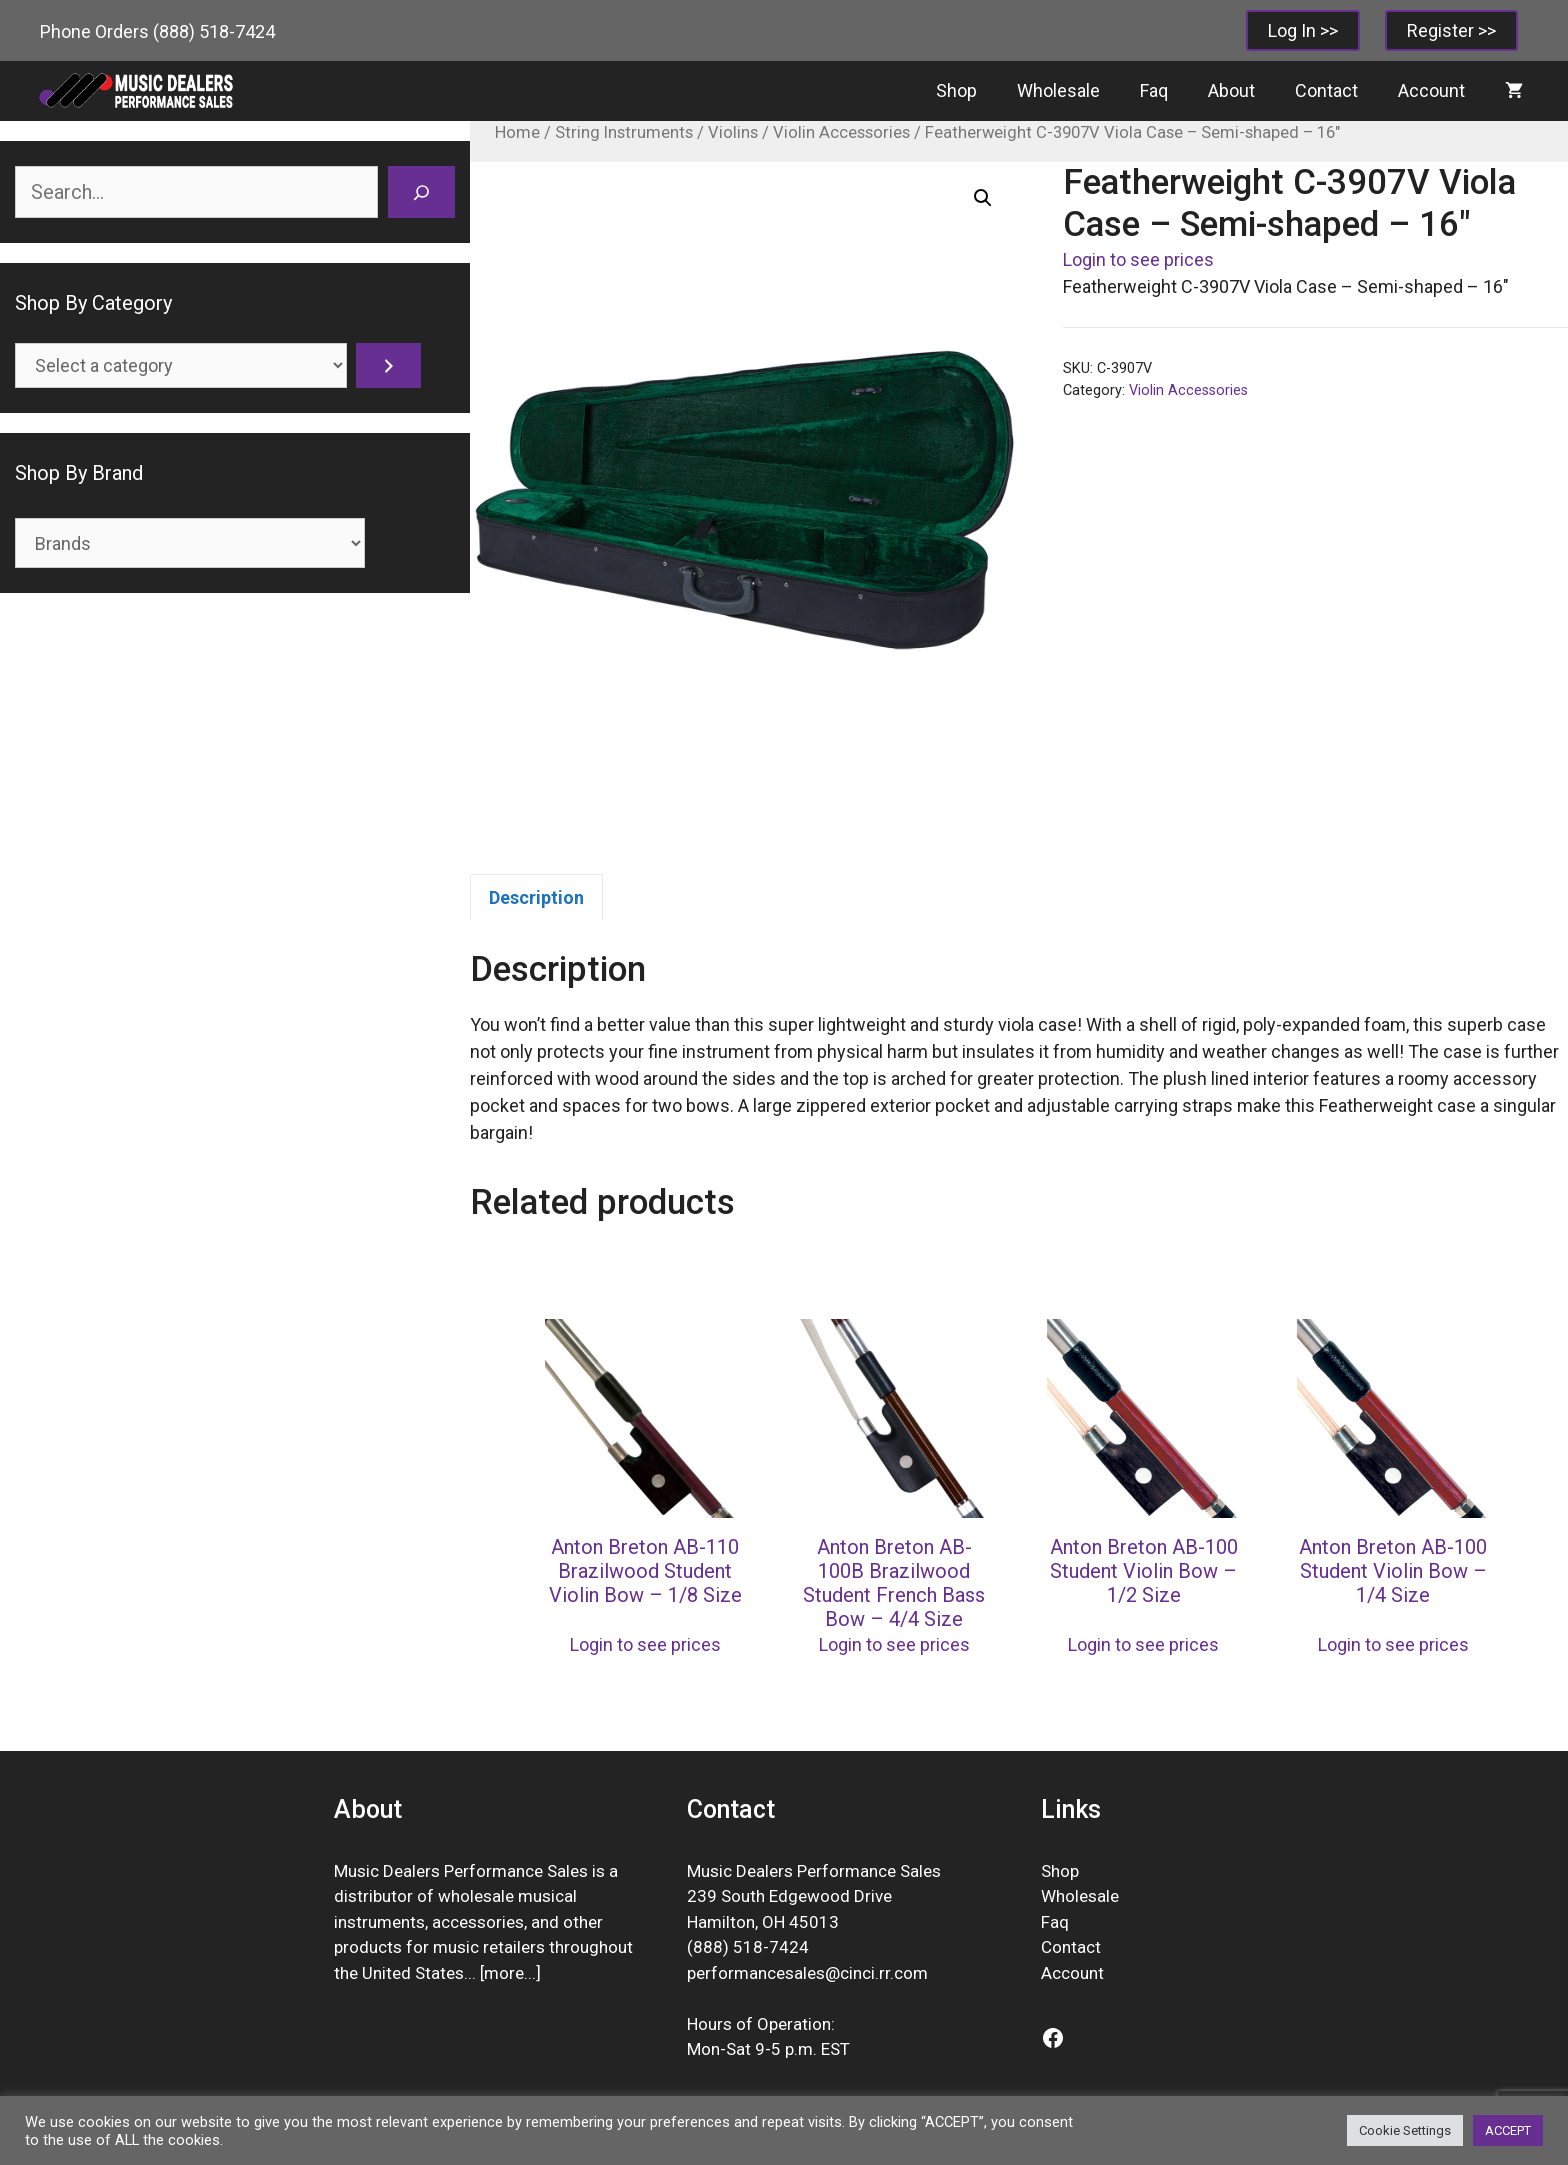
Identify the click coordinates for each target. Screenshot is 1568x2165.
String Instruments (624, 132)
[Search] (421, 192)
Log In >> (1303, 30)
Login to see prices (1138, 259)
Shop (956, 90)
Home (517, 132)
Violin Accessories (841, 132)
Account (1431, 90)
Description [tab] (536, 897)
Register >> (1451, 30)
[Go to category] (388, 365)
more (504, 1973)
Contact (1326, 90)
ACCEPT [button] (1508, 2130)
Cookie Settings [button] (1405, 2130)
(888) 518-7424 (214, 31)
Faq (1154, 90)
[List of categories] (181, 365)
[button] (983, 198)
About (1231, 90)
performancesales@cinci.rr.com (807, 1973)
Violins (733, 132)
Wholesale (1058, 90)
